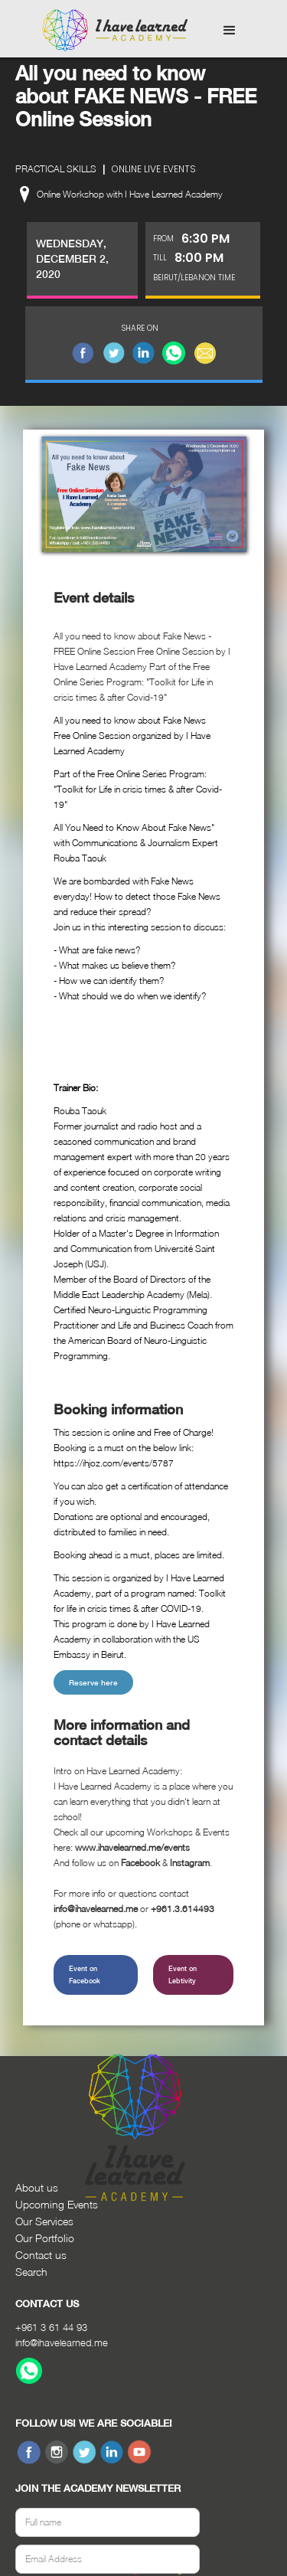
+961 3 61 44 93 (51, 2327)
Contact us (41, 2254)
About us (36, 2187)
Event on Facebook (84, 1974)
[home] (111, 30)
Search (31, 2271)
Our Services (44, 2221)
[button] (230, 31)
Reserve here (93, 1682)
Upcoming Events (56, 2204)
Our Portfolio (44, 2237)
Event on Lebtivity (182, 1974)
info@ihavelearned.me (61, 2342)
